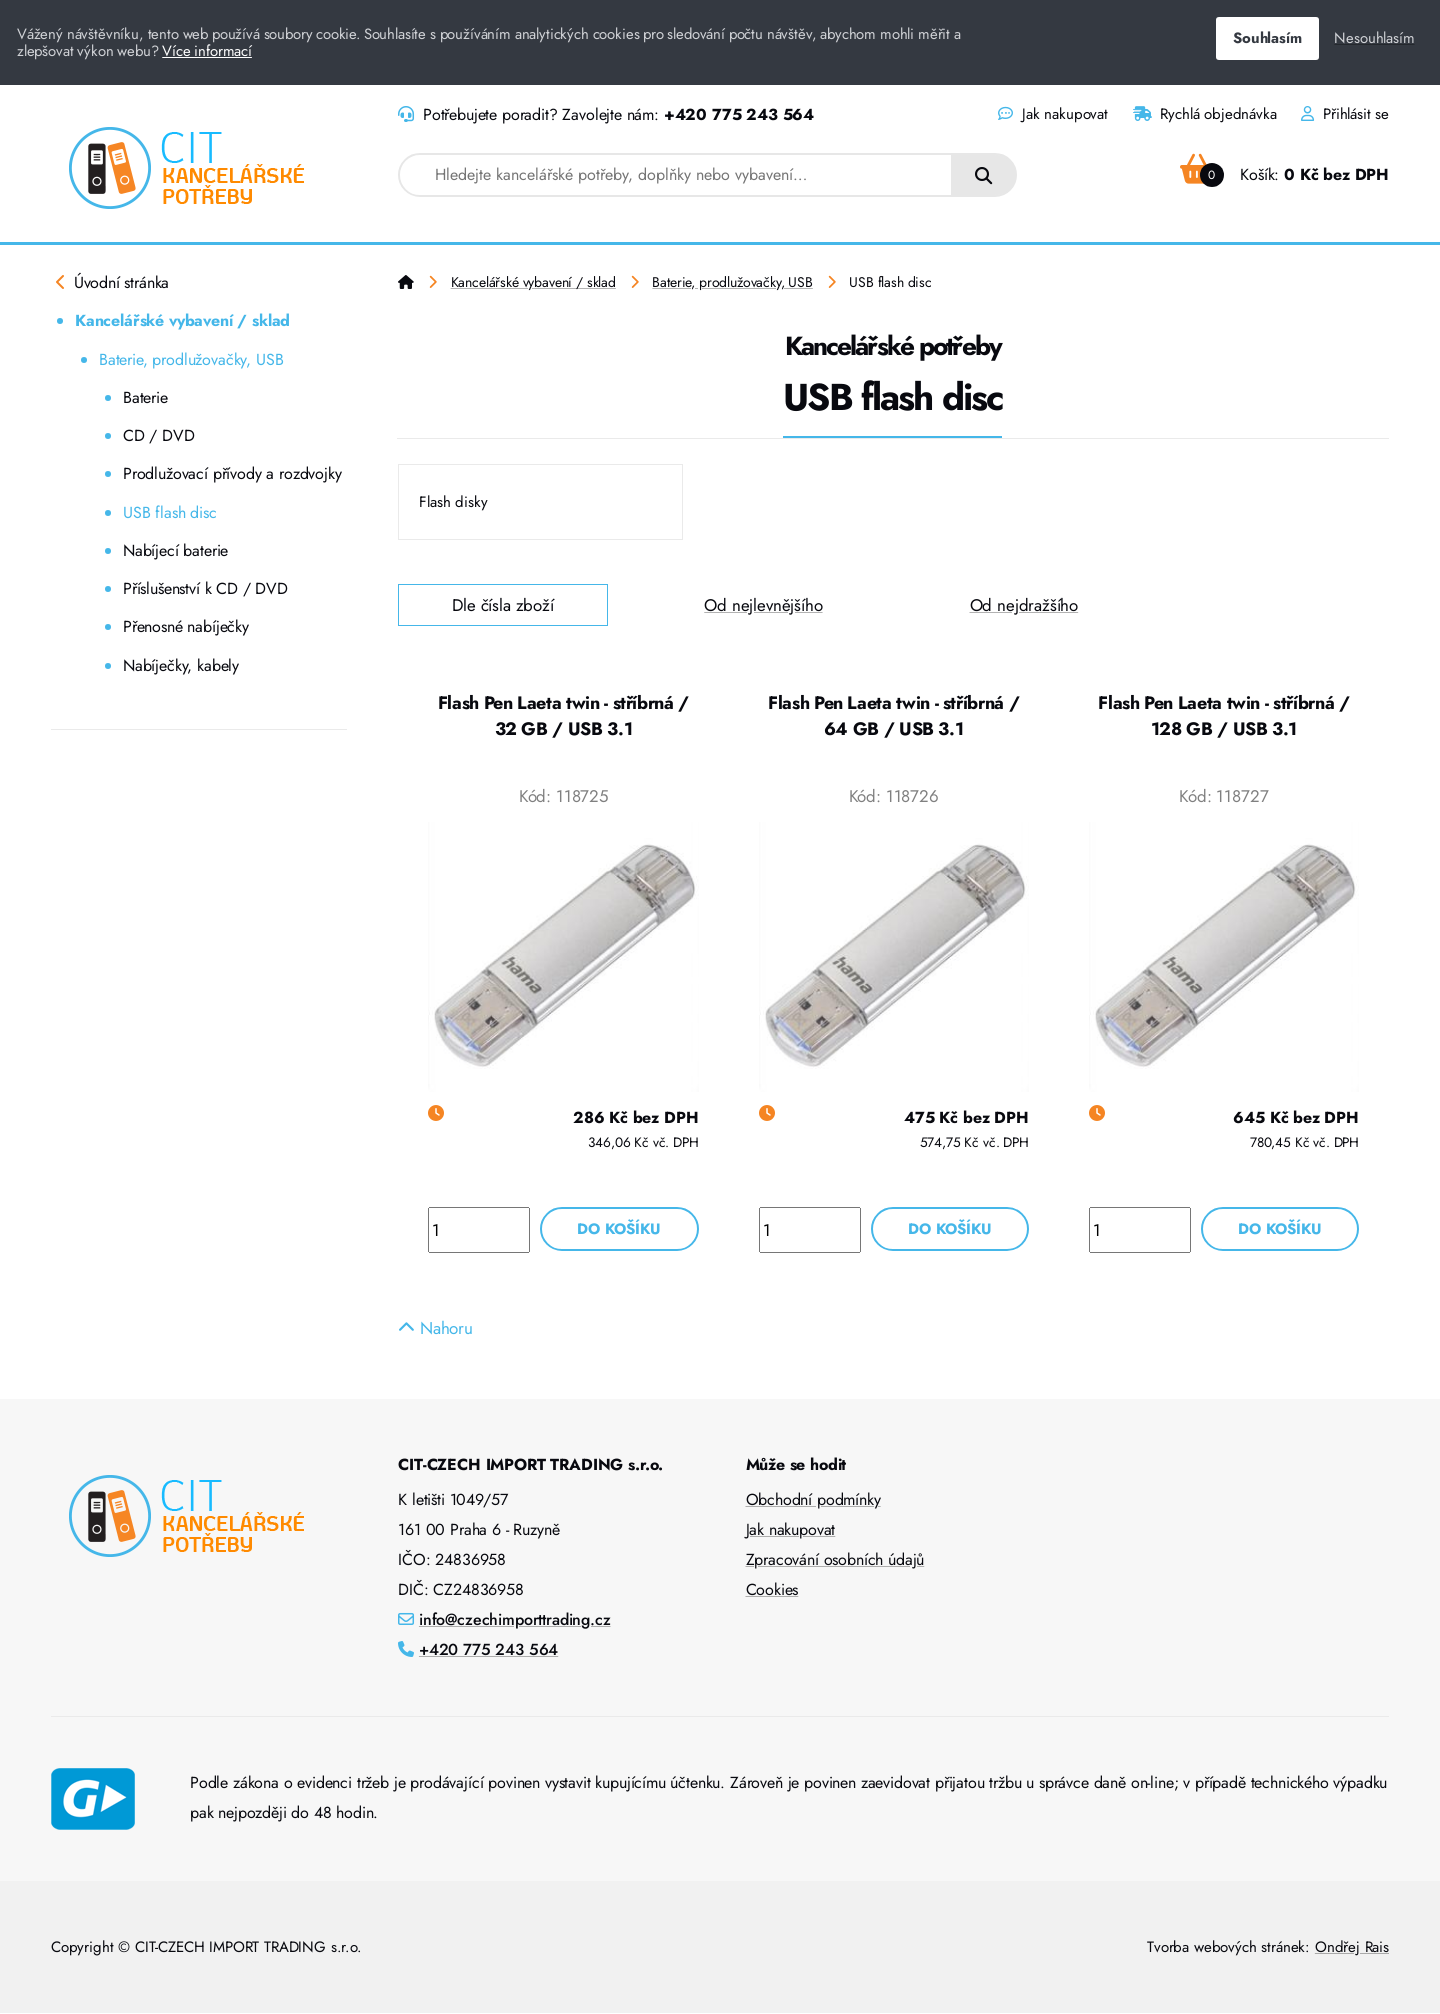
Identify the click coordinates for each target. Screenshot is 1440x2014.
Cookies (772, 1590)
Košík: (1284, 174)
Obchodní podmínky (813, 1500)
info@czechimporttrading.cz (515, 1620)
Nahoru (435, 1329)
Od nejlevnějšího (763, 605)
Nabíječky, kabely (181, 665)
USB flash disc (170, 512)
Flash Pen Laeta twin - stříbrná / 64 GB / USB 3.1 (893, 716)
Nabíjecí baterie (175, 550)
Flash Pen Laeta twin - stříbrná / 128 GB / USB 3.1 (1223, 716)
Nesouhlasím (1374, 38)
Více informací (207, 51)
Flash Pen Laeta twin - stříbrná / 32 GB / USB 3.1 (563, 716)
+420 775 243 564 (739, 114)
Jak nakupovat (1052, 114)
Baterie (145, 397)
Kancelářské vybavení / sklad (182, 320)
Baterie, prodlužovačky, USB (191, 359)
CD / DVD (159, 435)
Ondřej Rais (1352, 1948)
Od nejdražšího (1024, 605)
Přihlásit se (1345, 114)
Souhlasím (1267, 38)
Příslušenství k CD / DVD (205, 588)
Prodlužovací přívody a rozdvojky (232, 473)
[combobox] (675, 175)
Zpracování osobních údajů (835, 1560)
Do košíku (619, 1229)
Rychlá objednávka (1205, 114)
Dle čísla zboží (503, 605)
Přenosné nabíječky (186, 626)
